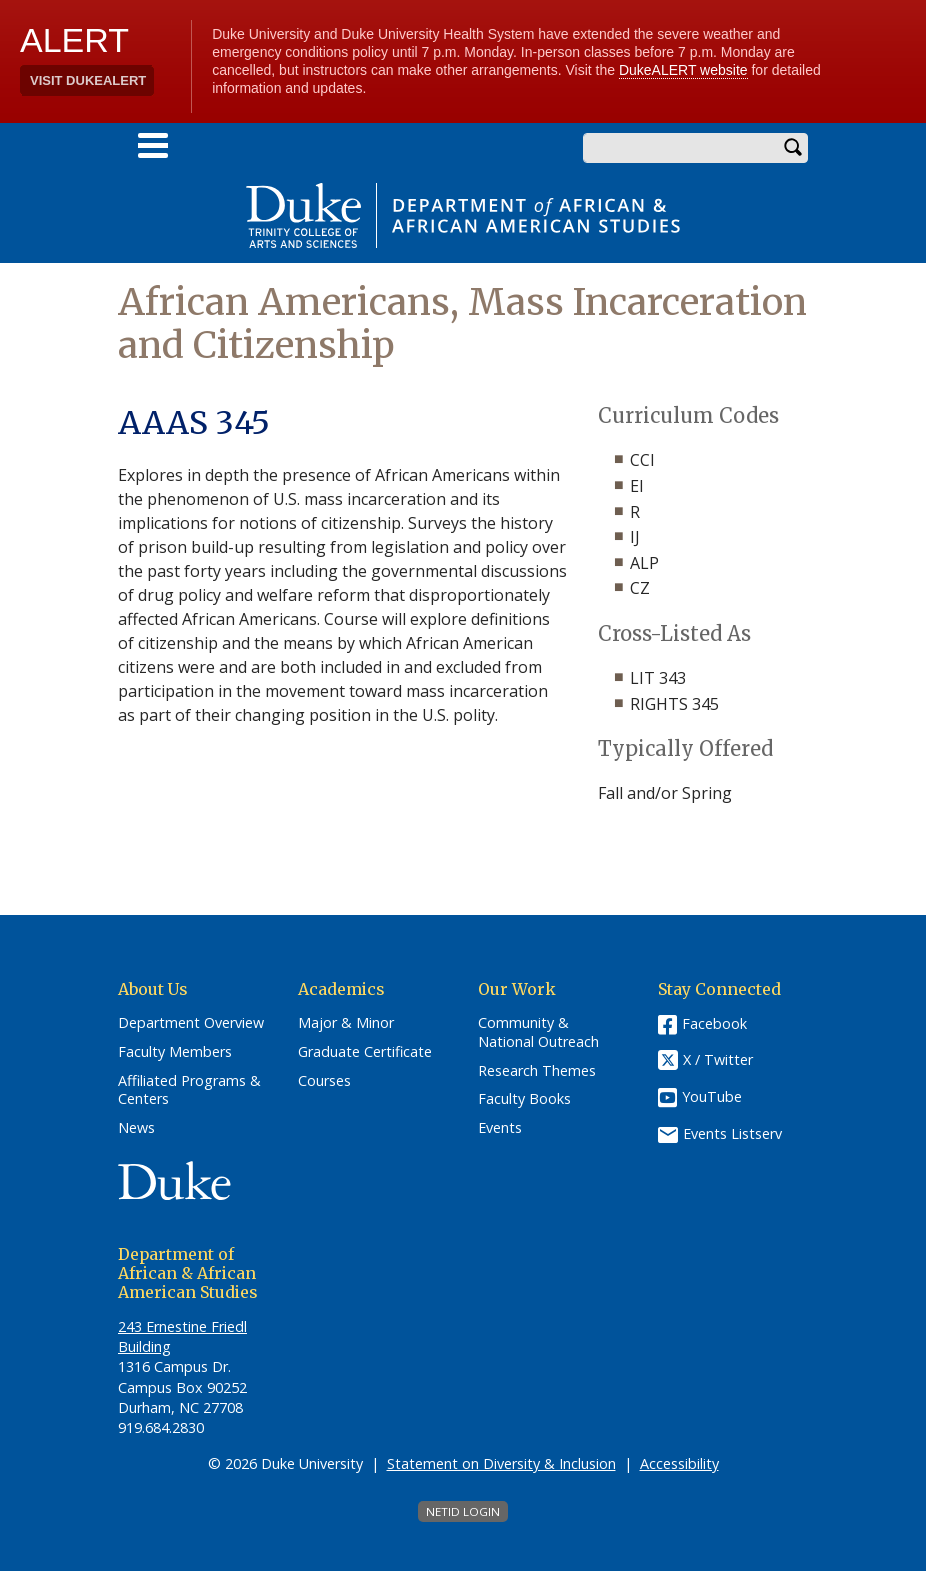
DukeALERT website (683, 70)
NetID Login (463, 1511)
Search (793, 148)
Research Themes (537, 1071)
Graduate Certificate (365, 1052)
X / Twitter (718, 1060)
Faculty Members (175, 1052)
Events (500, 1128)
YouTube (712, 1096)
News (136, 1128)
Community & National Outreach (538, 1032)
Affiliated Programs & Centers (189, 1090)
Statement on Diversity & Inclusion (501, 1463)
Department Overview (191, 1023)
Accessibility (679, 1463)
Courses (324, 1081)
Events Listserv (732, 1133)
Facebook (714, 1023)
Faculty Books (524, 1099)
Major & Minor (346, 1023)
